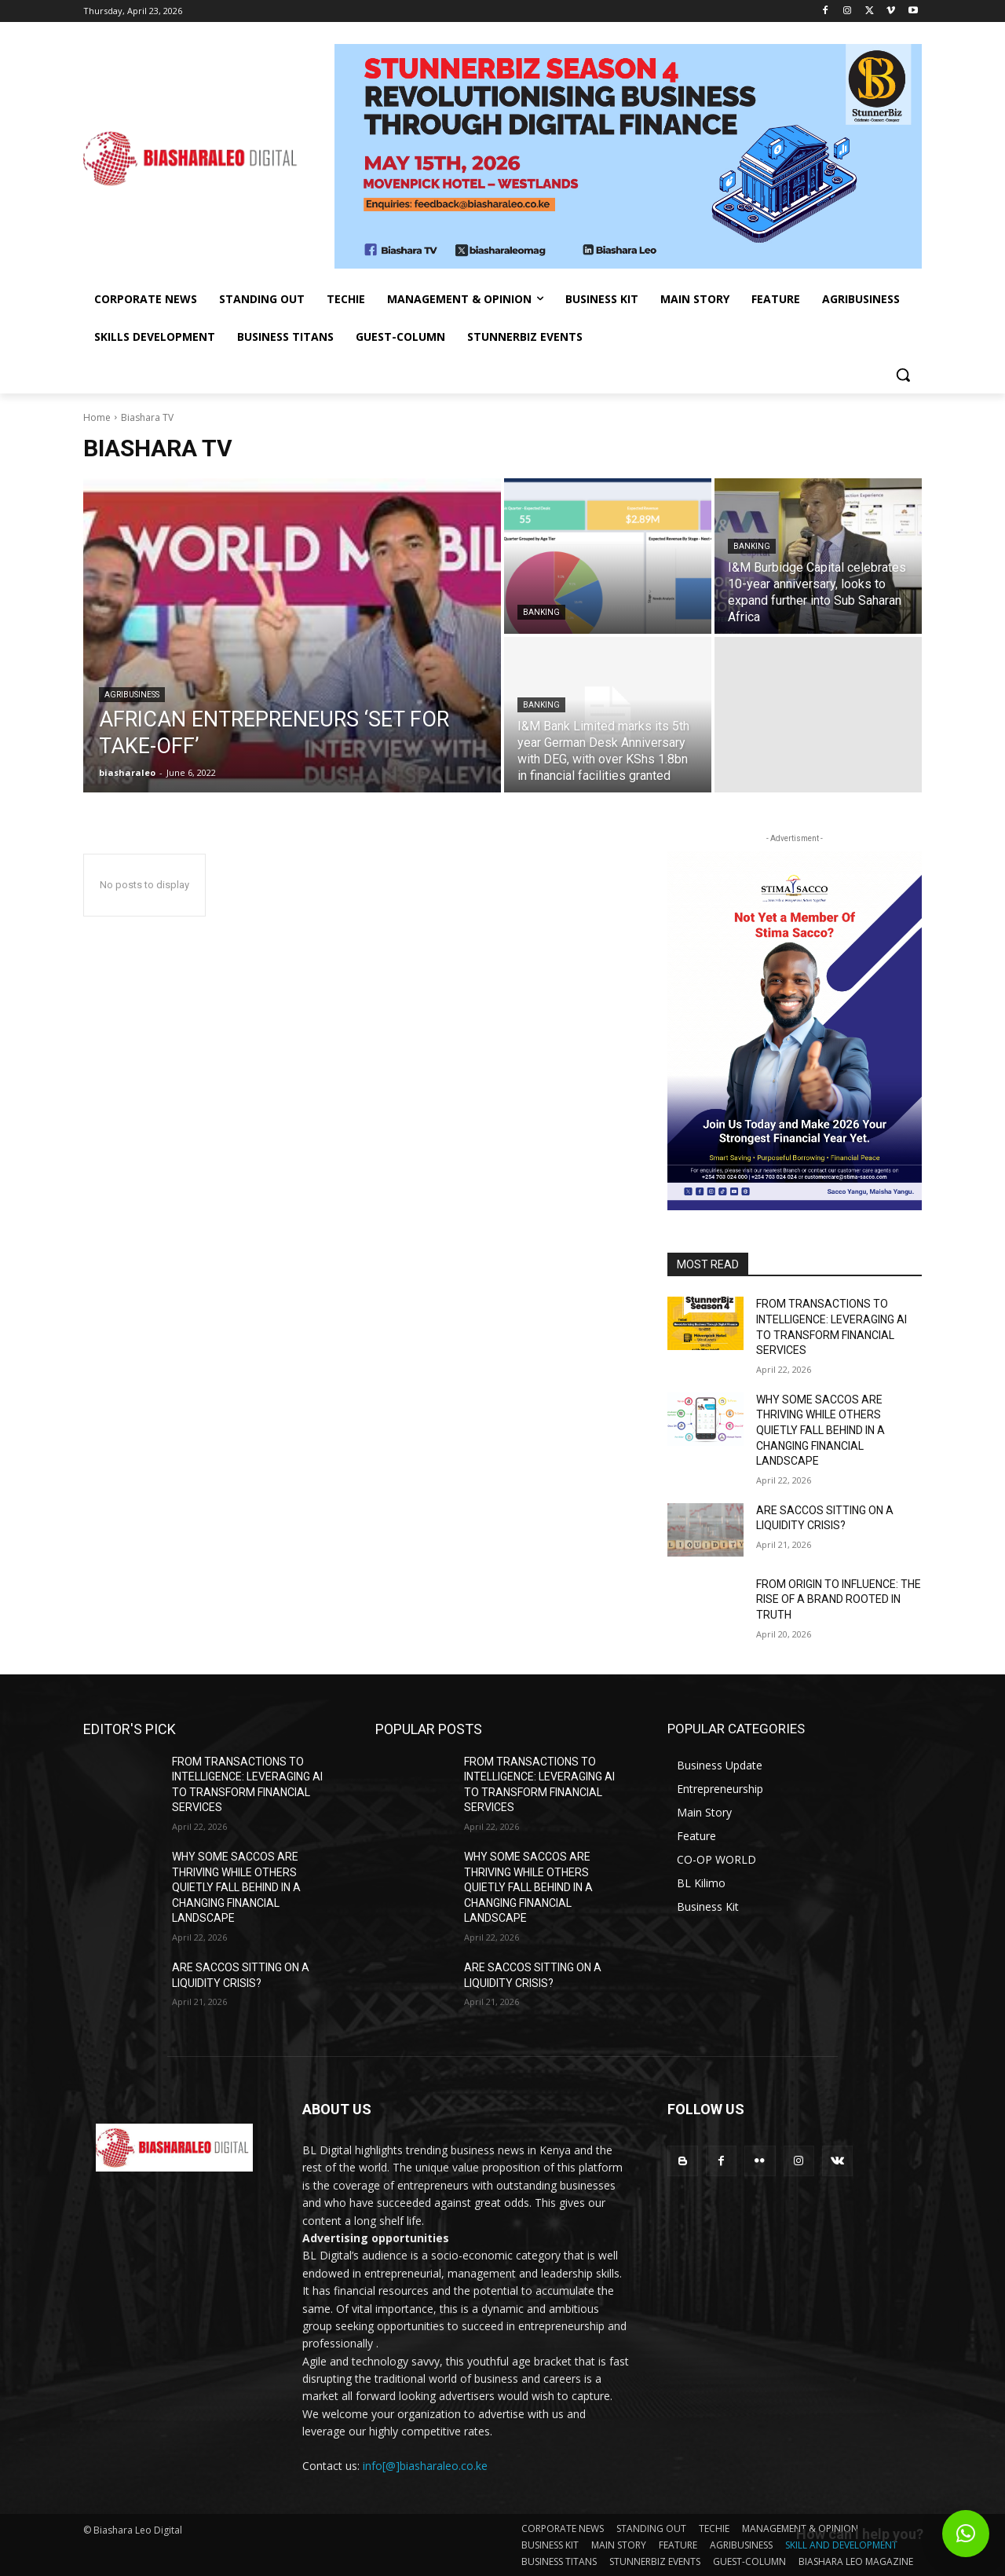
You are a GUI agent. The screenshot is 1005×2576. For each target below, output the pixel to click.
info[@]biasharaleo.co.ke (425, 2465)
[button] (903, 374)
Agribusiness (131, 694)
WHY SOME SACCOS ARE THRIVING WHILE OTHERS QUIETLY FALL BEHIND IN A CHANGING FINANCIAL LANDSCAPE (820, 1430)
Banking (541, 612)
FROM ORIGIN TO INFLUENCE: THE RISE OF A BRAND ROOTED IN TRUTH (838, 1599)
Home (97, 417)
